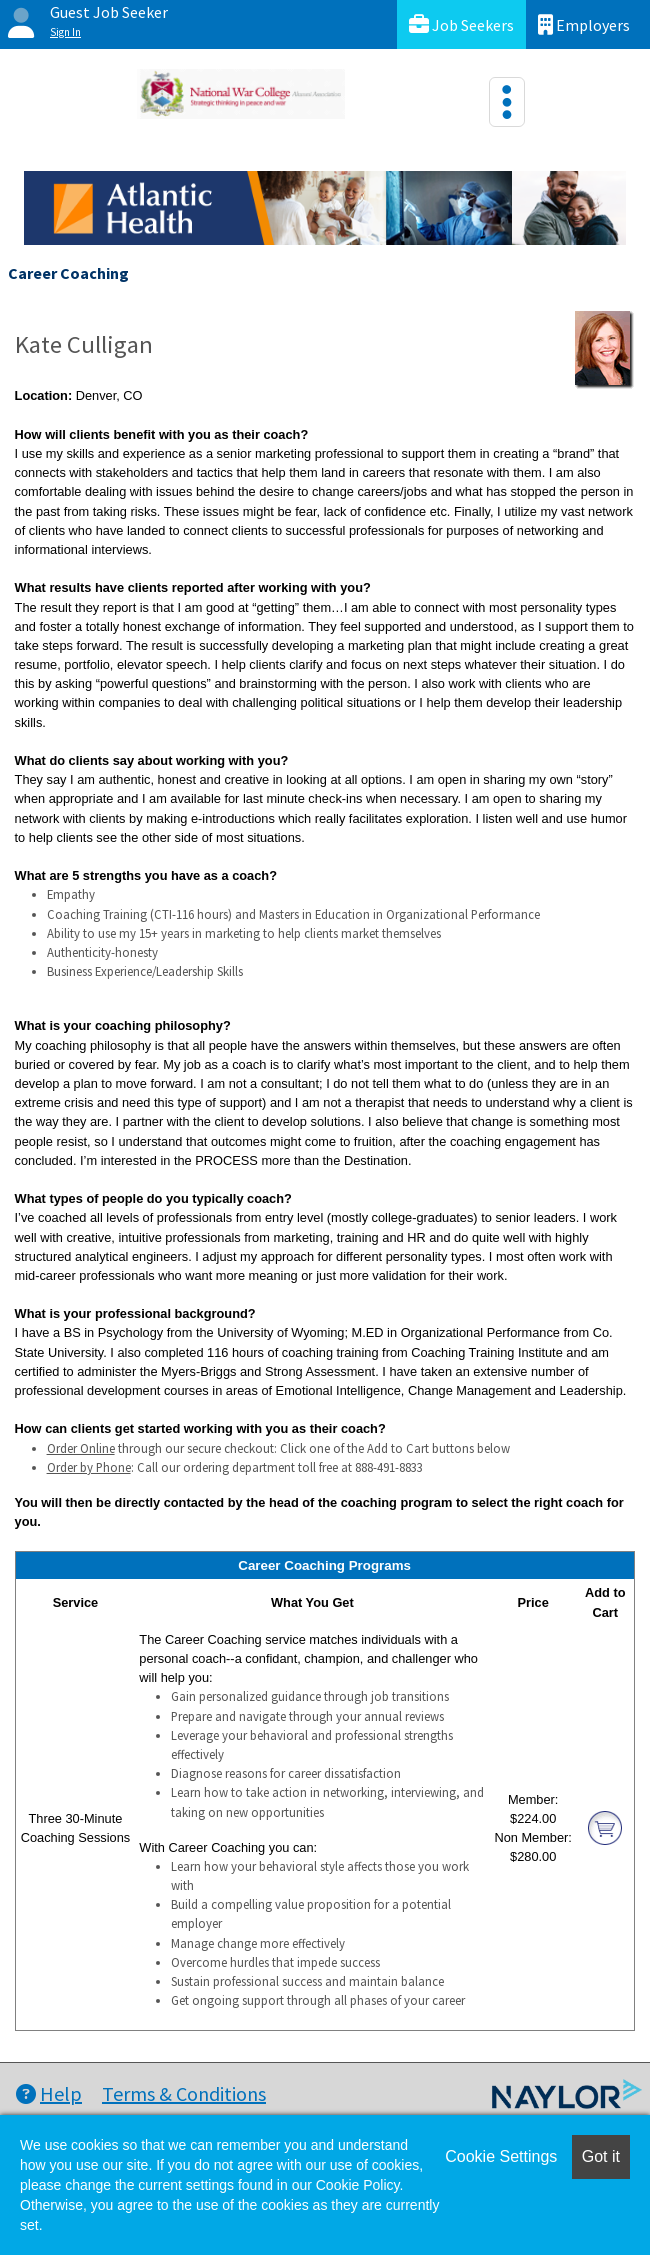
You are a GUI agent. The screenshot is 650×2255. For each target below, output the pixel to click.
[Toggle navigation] (507, 102)
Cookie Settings (501, 2156)
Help (49, 2093)
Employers (584, 24)
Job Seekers (461, 24)
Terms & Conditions (184, 2093)
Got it (601, 2156)
